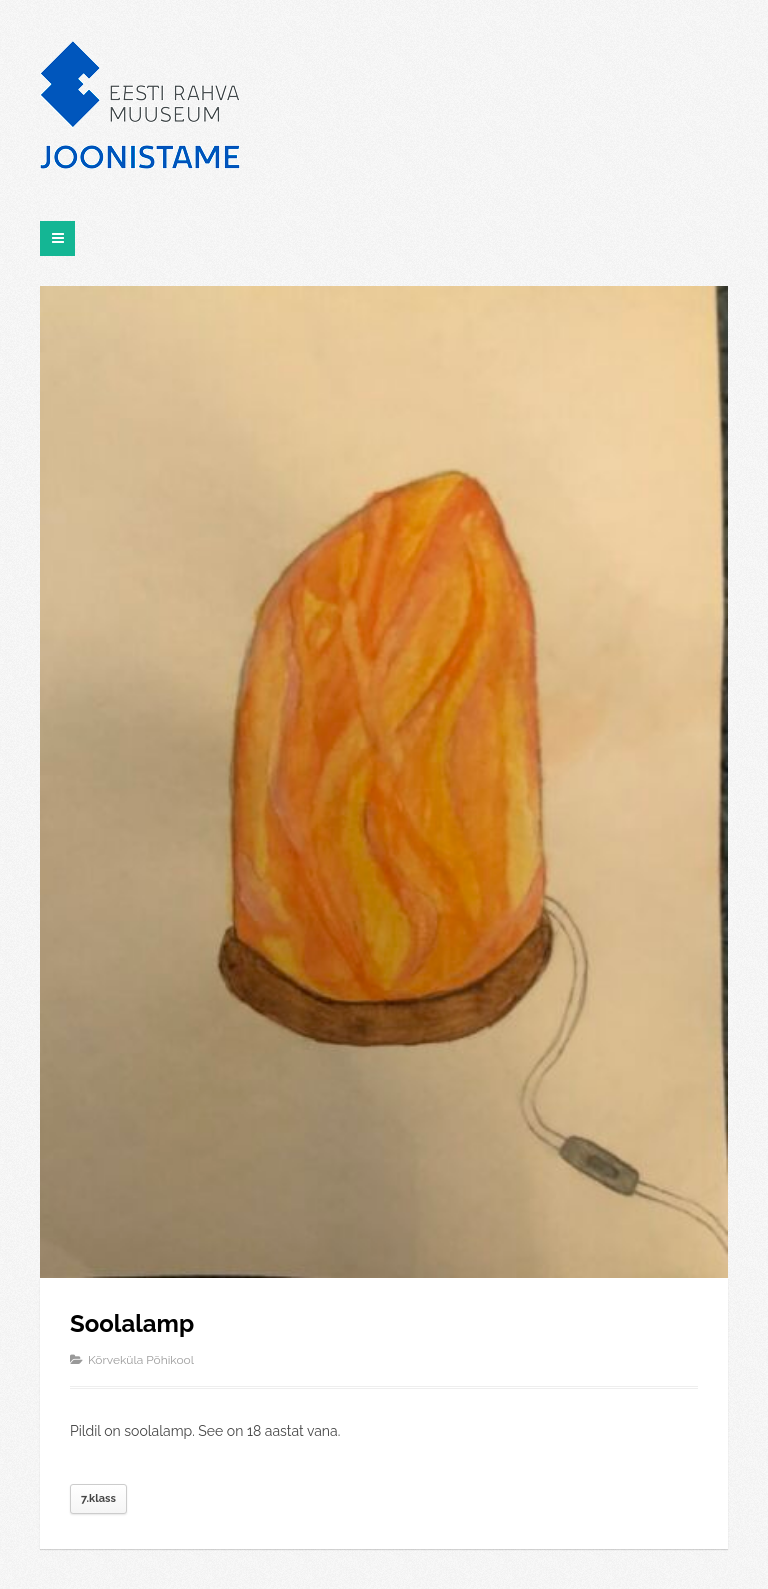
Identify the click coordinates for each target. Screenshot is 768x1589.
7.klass (98, 1498)
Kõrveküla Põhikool (141, 1360)
